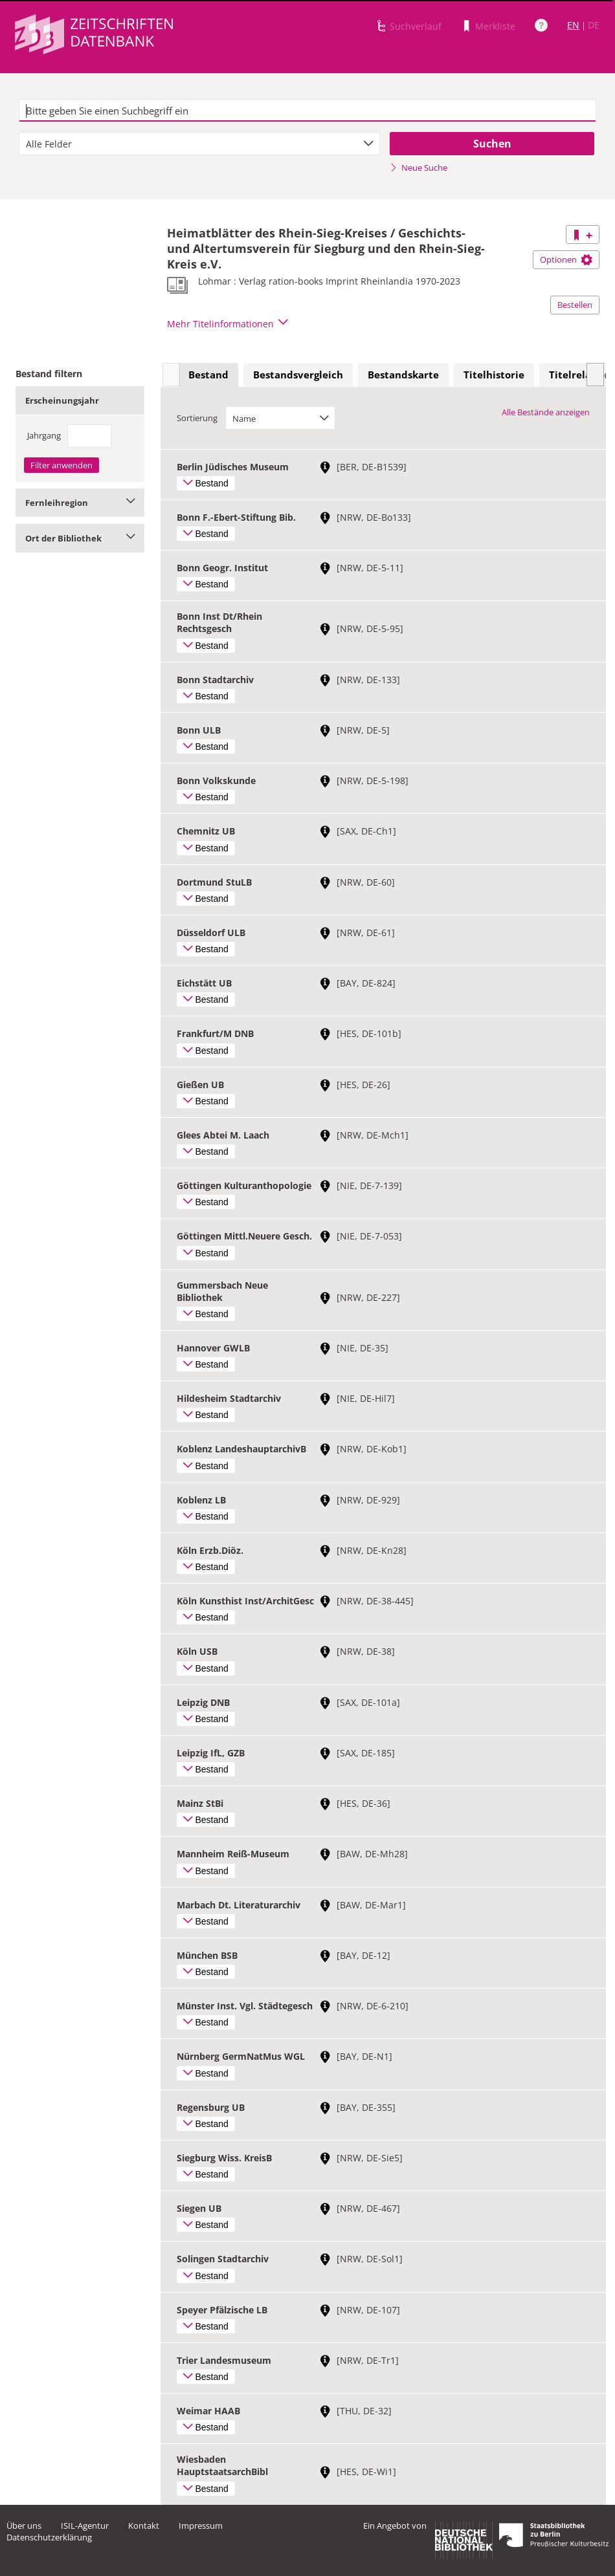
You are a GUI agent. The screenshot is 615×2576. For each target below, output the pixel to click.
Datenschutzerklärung (49, 2537)
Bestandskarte (403, 374)
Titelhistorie (494, 374)
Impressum (201, 2525)
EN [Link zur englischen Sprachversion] (573, 25)
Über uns (23, 2525)
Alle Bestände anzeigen (546, 412)
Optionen (566, 259)
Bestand (208, 374)
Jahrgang (44, 435)
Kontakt (143, 2525)
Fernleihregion (80, 502)
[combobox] (199, 143)
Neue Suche (418, 167)
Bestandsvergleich (298, 374)
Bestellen (574, 305)
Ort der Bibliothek (80, 538)
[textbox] (308, 110)
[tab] (208, 375)
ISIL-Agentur (85, 2525)
